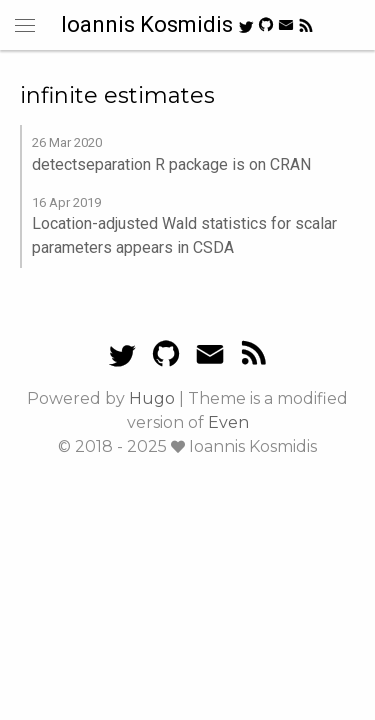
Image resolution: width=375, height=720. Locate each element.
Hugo (152, 398)
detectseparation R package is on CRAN (171, 164)
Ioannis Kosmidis (149, 24)
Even (228, 422)
